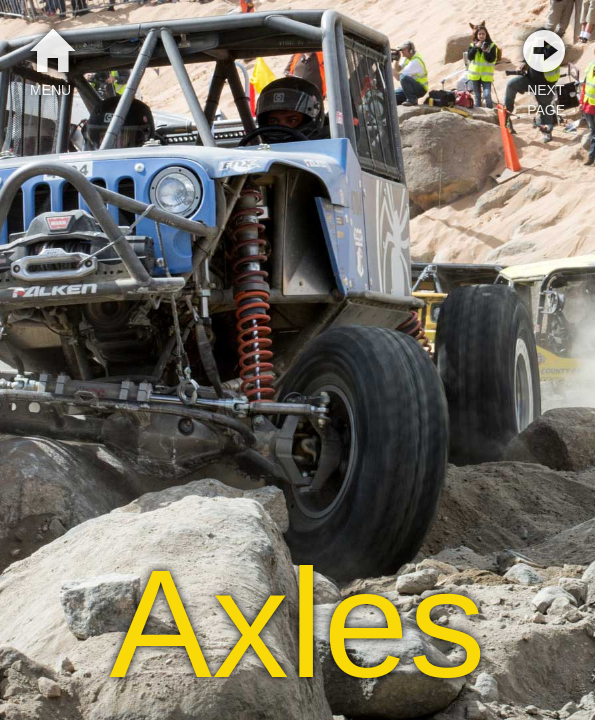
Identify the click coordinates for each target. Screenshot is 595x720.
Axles (297, 624)
